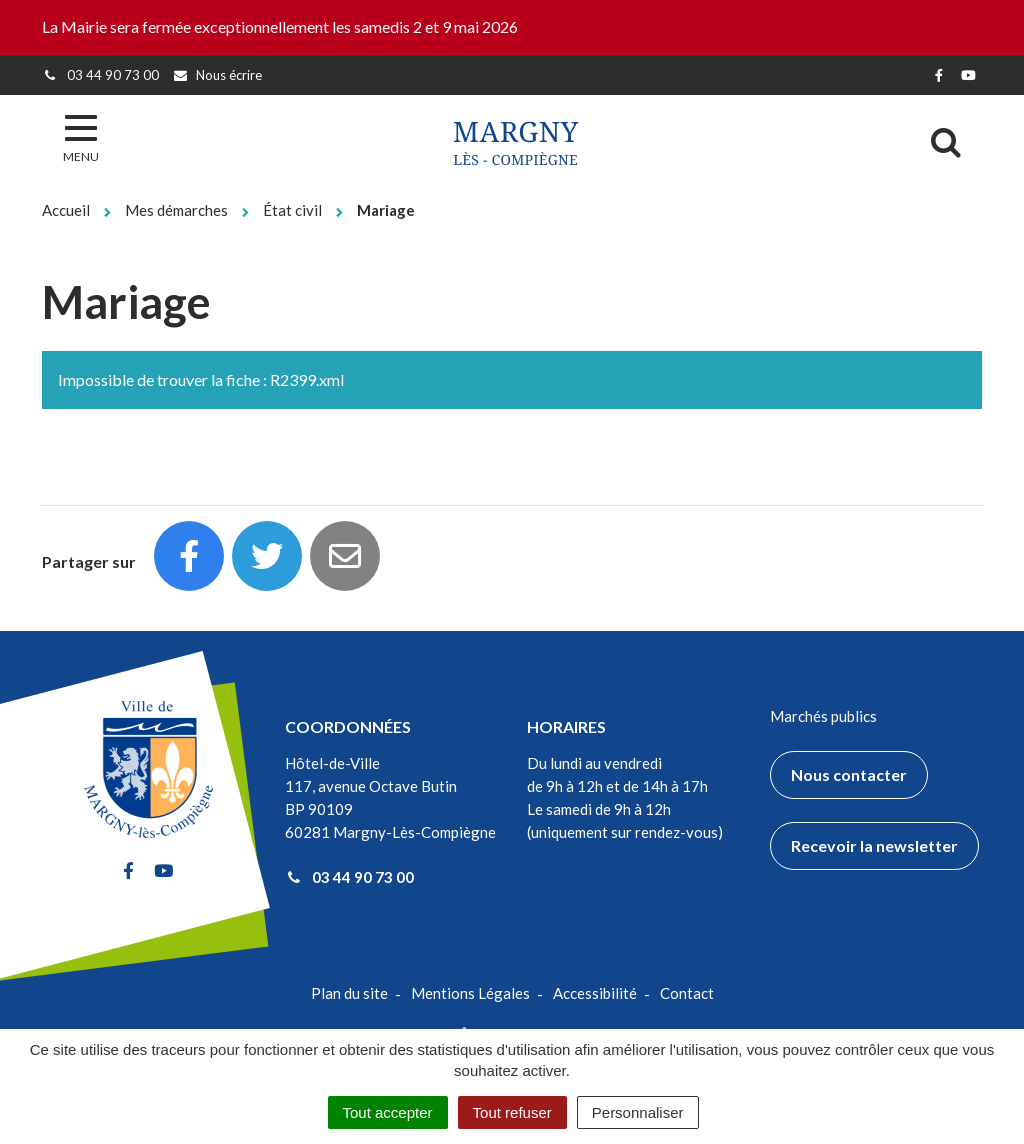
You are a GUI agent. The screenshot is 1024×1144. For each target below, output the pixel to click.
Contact (687, 993)
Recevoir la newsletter (874, 845)
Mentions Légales (470, 993)
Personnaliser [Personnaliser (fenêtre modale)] (638, 1112)
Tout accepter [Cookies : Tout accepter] (388, 1112)
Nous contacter (849, 774)
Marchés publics (823, 716)
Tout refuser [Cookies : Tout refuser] (512, 1112)
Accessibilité (595, 993)
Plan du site (349, 993)
